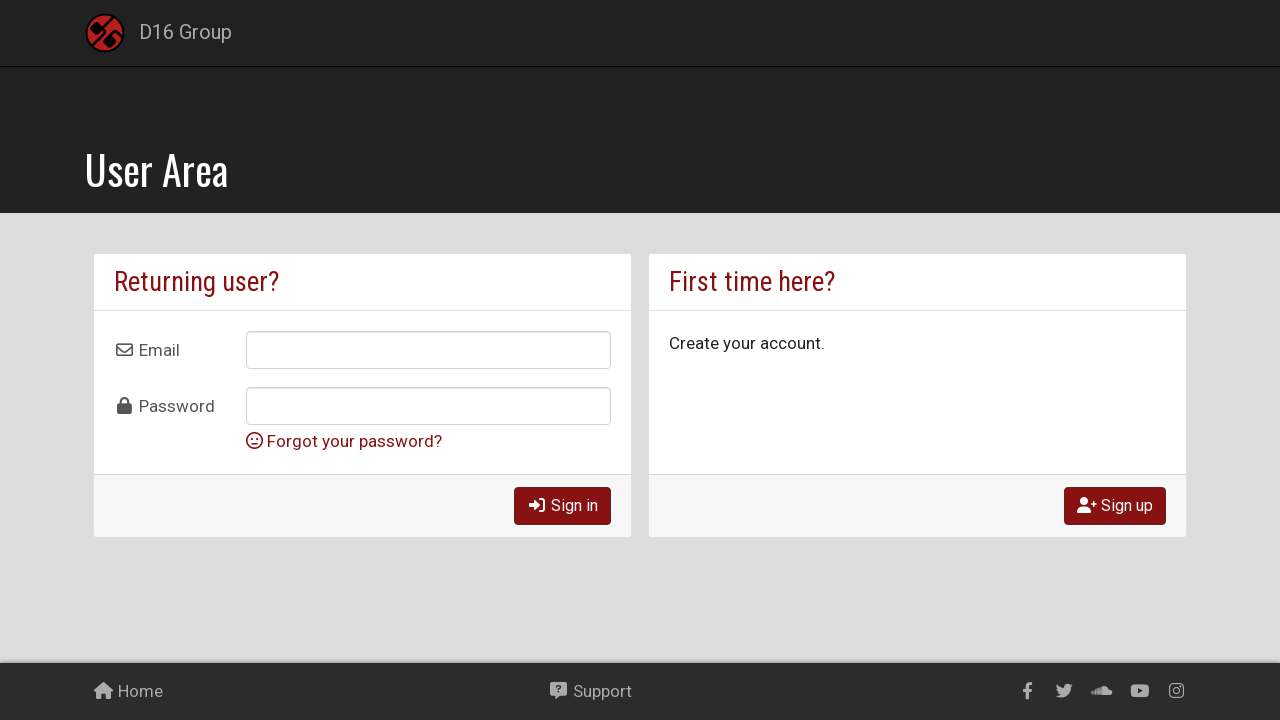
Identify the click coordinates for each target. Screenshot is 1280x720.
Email (147, 350)
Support (590, 691)
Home (128, 691)
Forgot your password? (344, 441)
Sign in (562, 505)
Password (164, 406)
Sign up (1115, 505)
